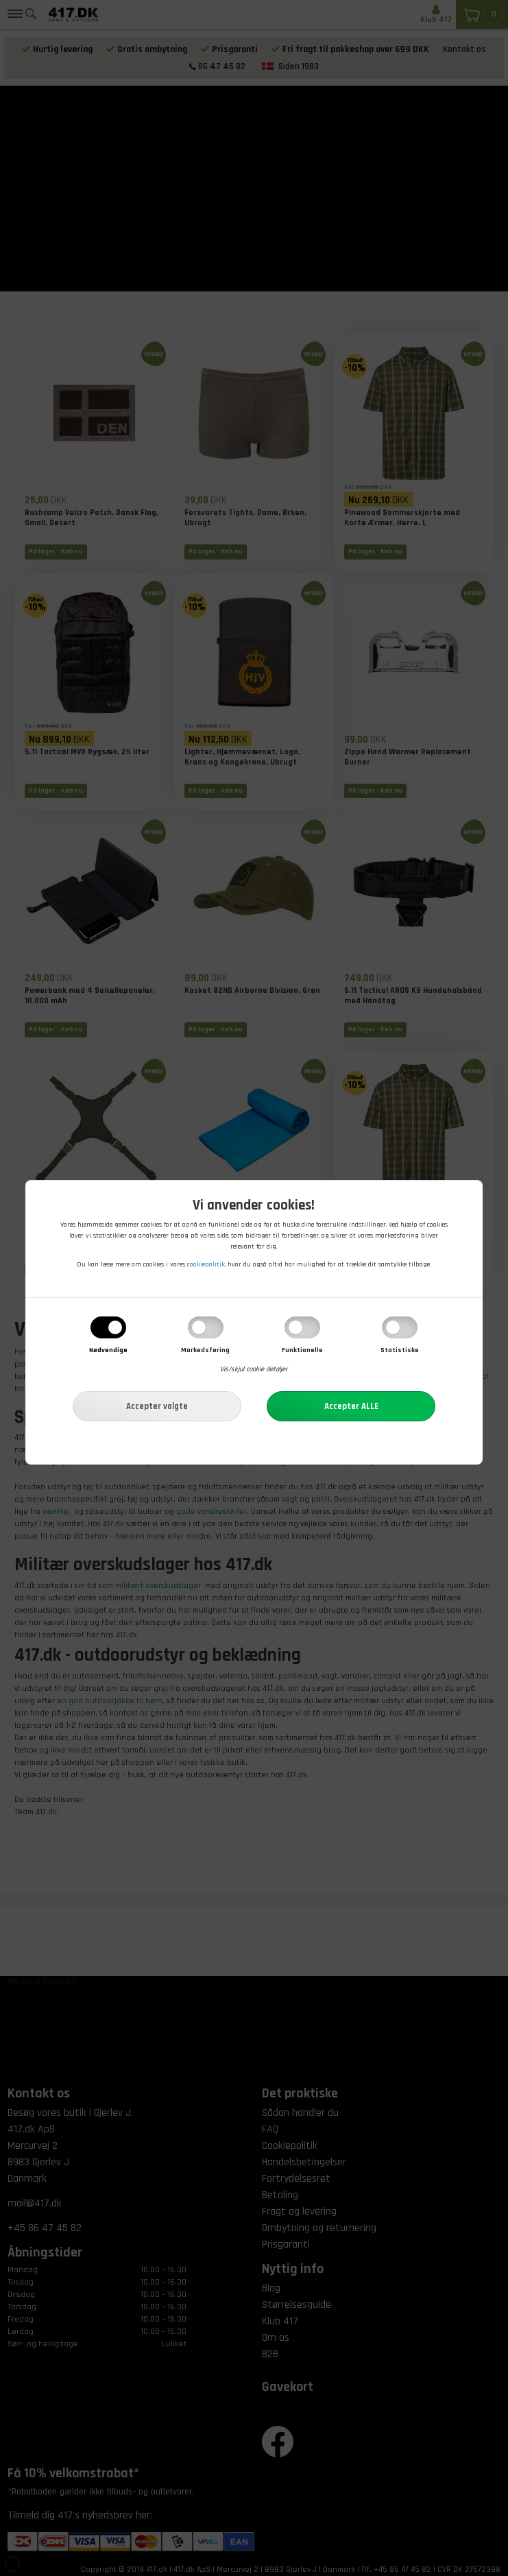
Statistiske (399, 1351)
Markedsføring (205, 1351)
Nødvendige (108, 1351)
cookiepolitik (206, 1265)
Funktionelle (302, 1351)
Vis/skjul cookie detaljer (253, 1370)
